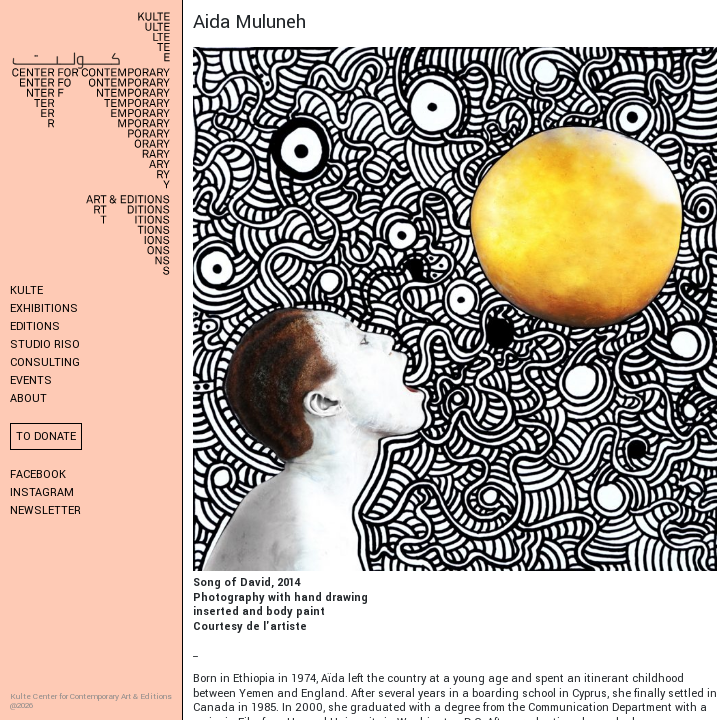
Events (31, 380)
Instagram (42, 492)
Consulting (45, 362)
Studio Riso (45, 344)
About (28, 398)
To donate (46, 436)
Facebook (38, 474)
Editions (35, 326)
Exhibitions (44, 308)
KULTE (26, 290)
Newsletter (45, 510)
